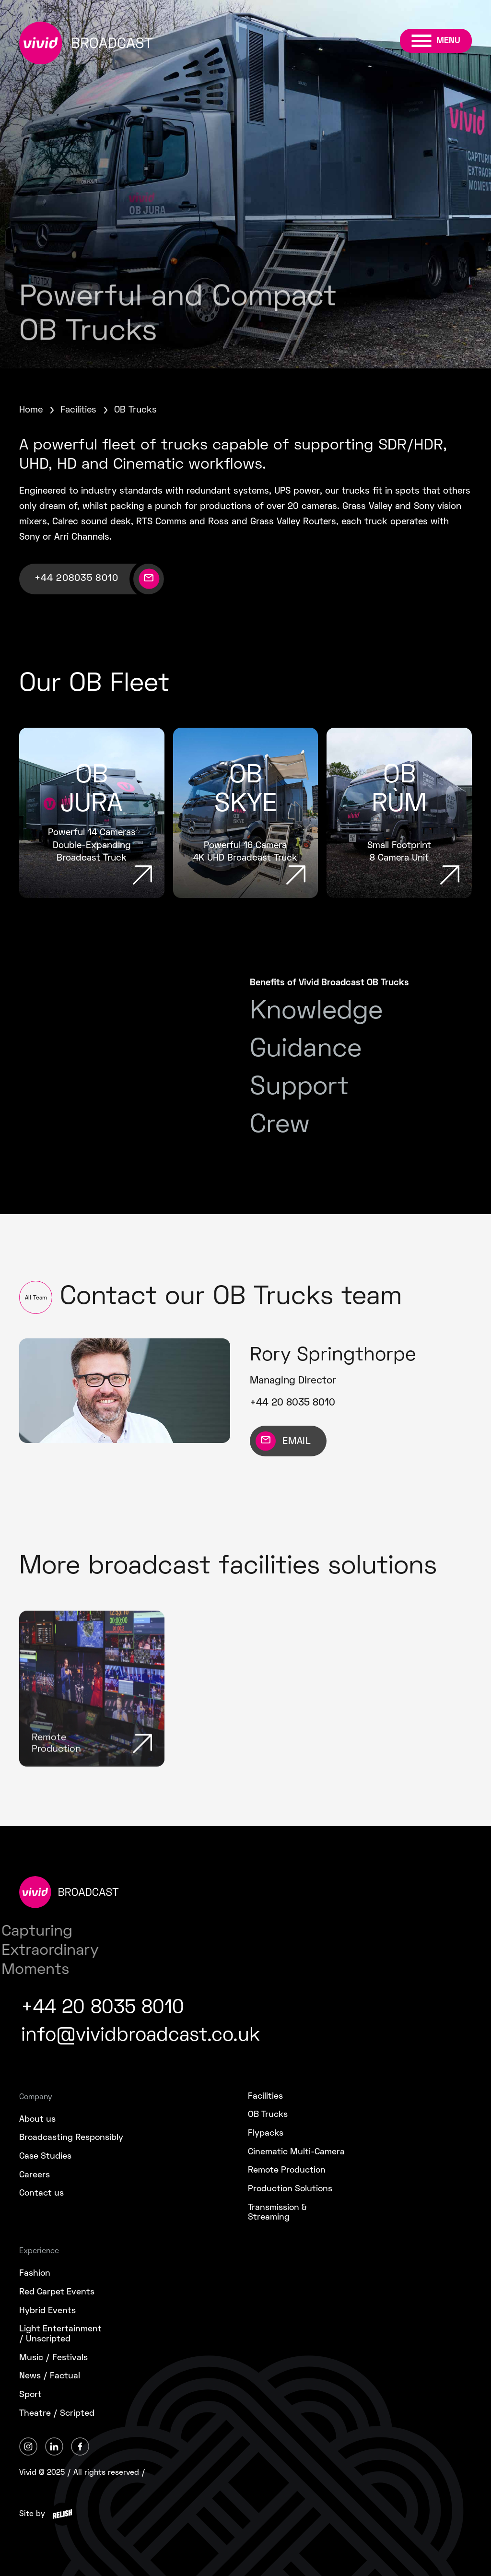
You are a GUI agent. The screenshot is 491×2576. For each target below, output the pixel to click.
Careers (34, 2175)
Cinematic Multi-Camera (296, 2152)
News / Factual (49, 2376)
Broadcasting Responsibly (71, 2138)
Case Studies (45, 2156)
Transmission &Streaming (277, 2213)
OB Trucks (268, 2115)
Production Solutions (290, 2189)
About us (37, 2119)
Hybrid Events (47, 2311)
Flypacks (265, 2133)
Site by (32, 2514)
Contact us (41, 2193)
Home (31, 410)
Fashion (34, 2273)
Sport (30, 2395)
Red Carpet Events (56, 2292)
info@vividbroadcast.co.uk (140, 2036)
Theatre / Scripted (56, 2414)
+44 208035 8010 (76, 578)
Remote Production (287, 2170)
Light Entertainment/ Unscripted (60, 2334)
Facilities (78, 410)
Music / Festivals (53, 2358)
